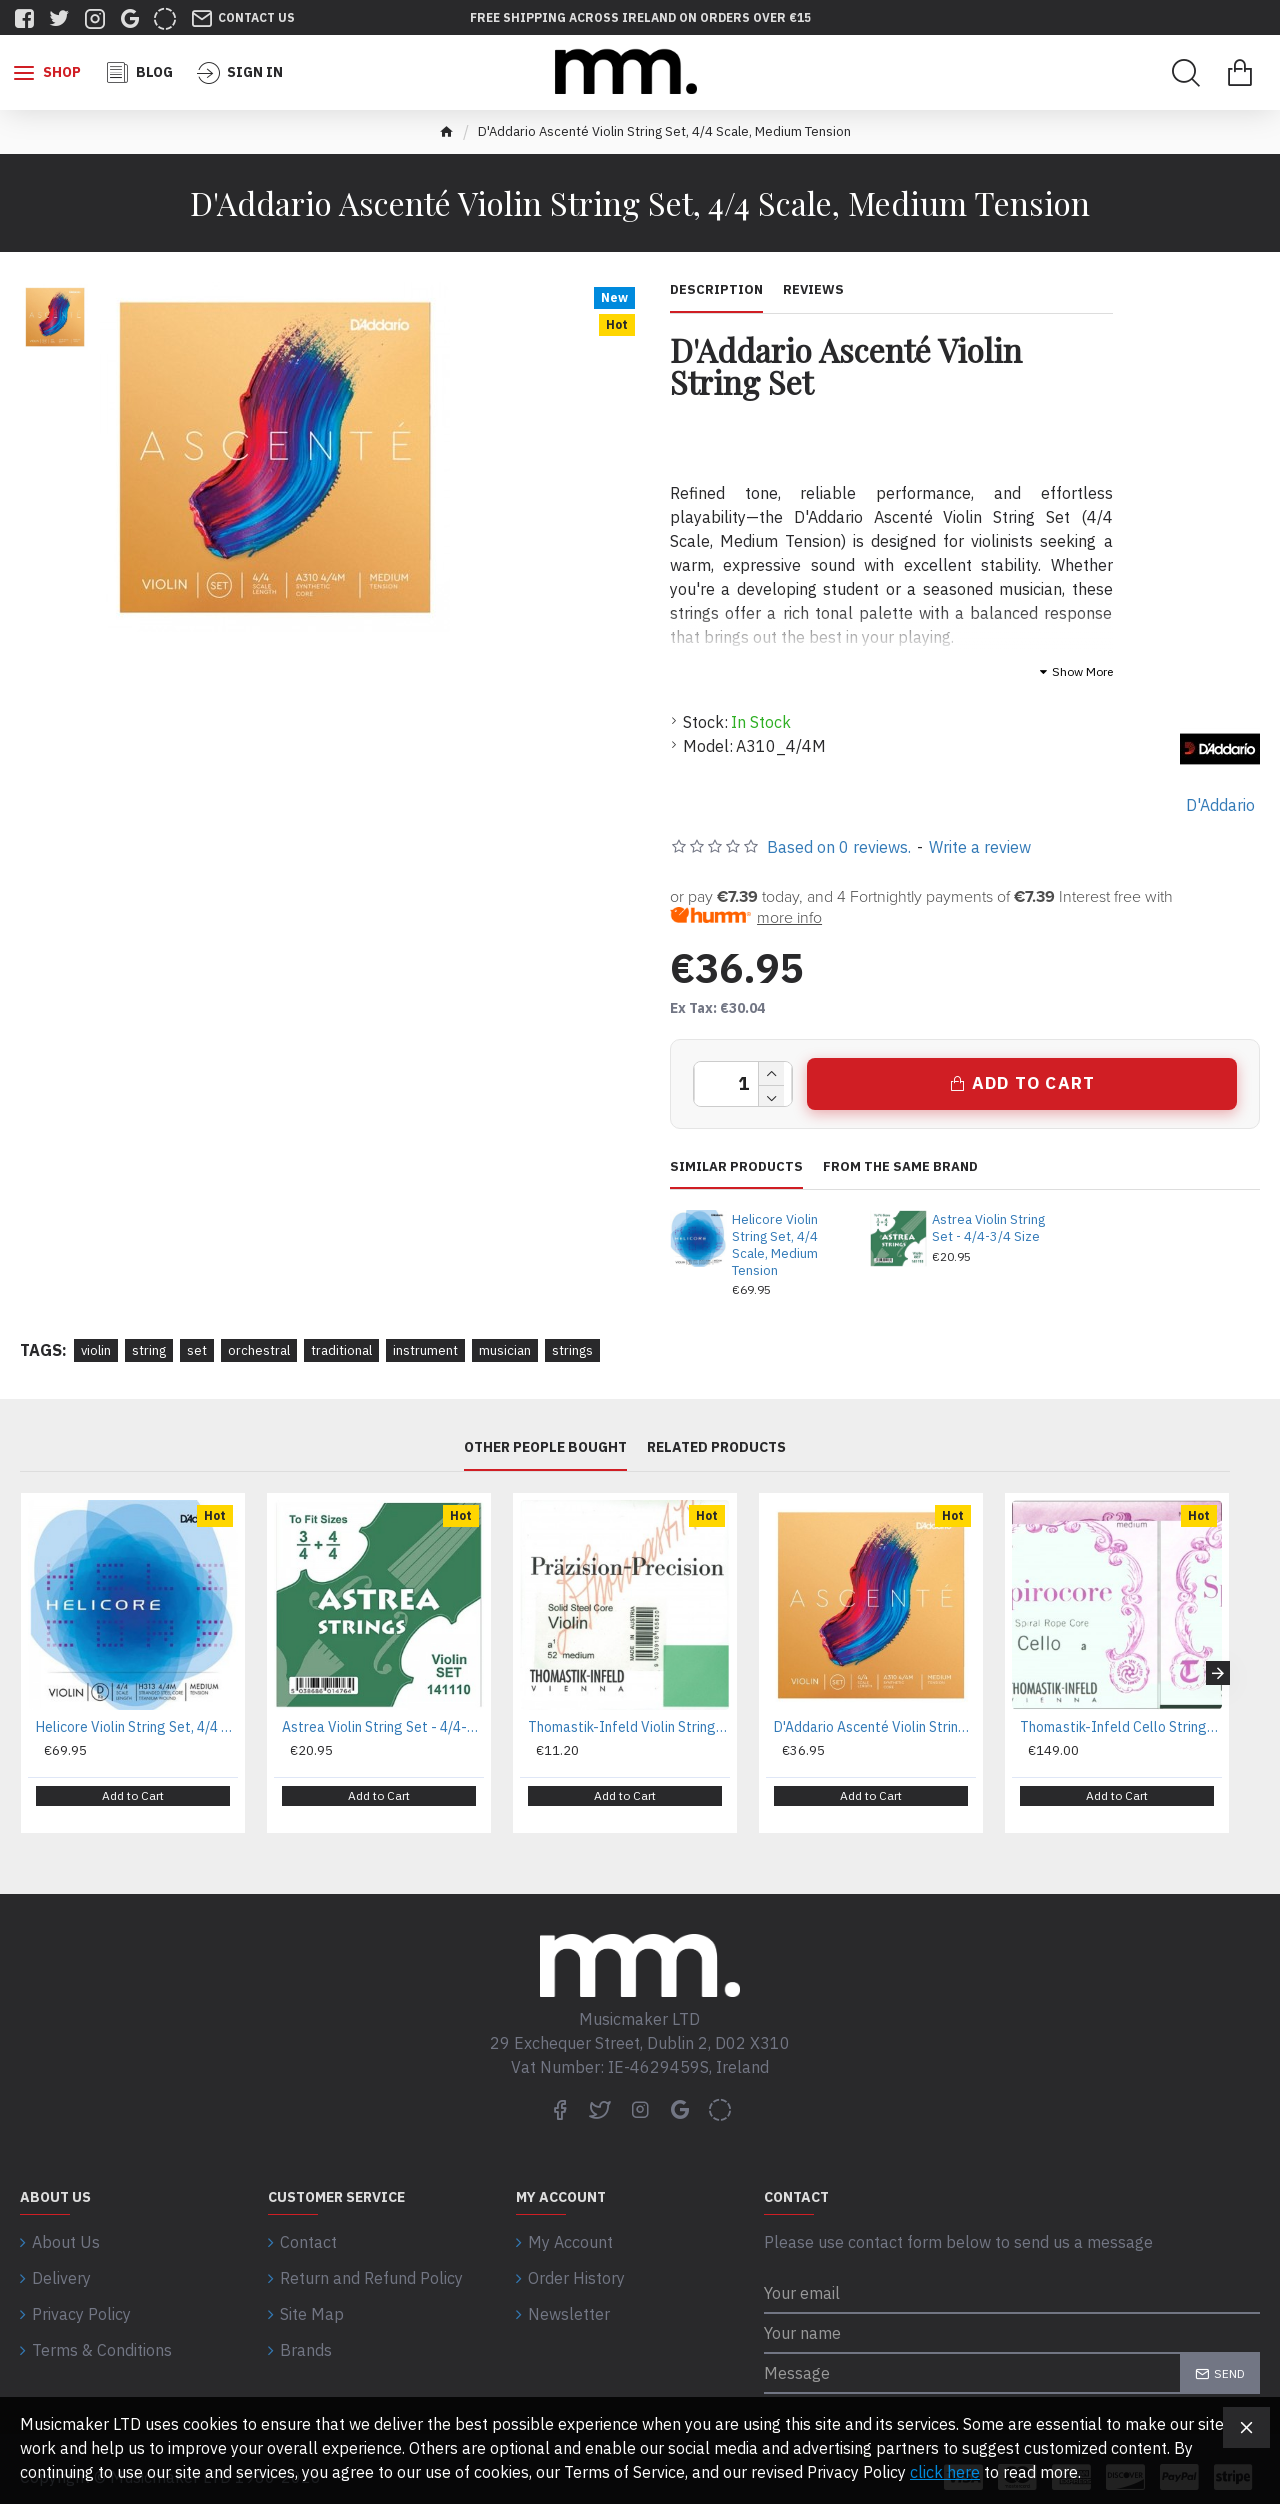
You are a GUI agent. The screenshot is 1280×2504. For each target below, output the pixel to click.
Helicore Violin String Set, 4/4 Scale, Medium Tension (775, 1245)
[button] (1218, 1665)
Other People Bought (545, 1447)
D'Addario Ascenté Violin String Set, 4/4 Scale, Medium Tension (875, 1727)
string (149, 1350)
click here (945, 2472)
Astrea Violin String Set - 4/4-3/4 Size (988, 1228)
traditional (341, 1350)
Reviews (813, 290)
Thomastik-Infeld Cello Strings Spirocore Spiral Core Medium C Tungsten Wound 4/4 (1121, 1727)
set (197, 1350)
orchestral (259, 1350)
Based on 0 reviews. (839, 847)
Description (716, 290)
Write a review (980, 847)
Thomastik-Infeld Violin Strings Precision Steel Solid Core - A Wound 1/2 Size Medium (629, 1727)
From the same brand (900, 1167)
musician (505, 1350)
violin (96, 1350)
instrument (425, 1350)
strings (572, 1350)
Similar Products (736, 1167)
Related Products (716, 1447)
